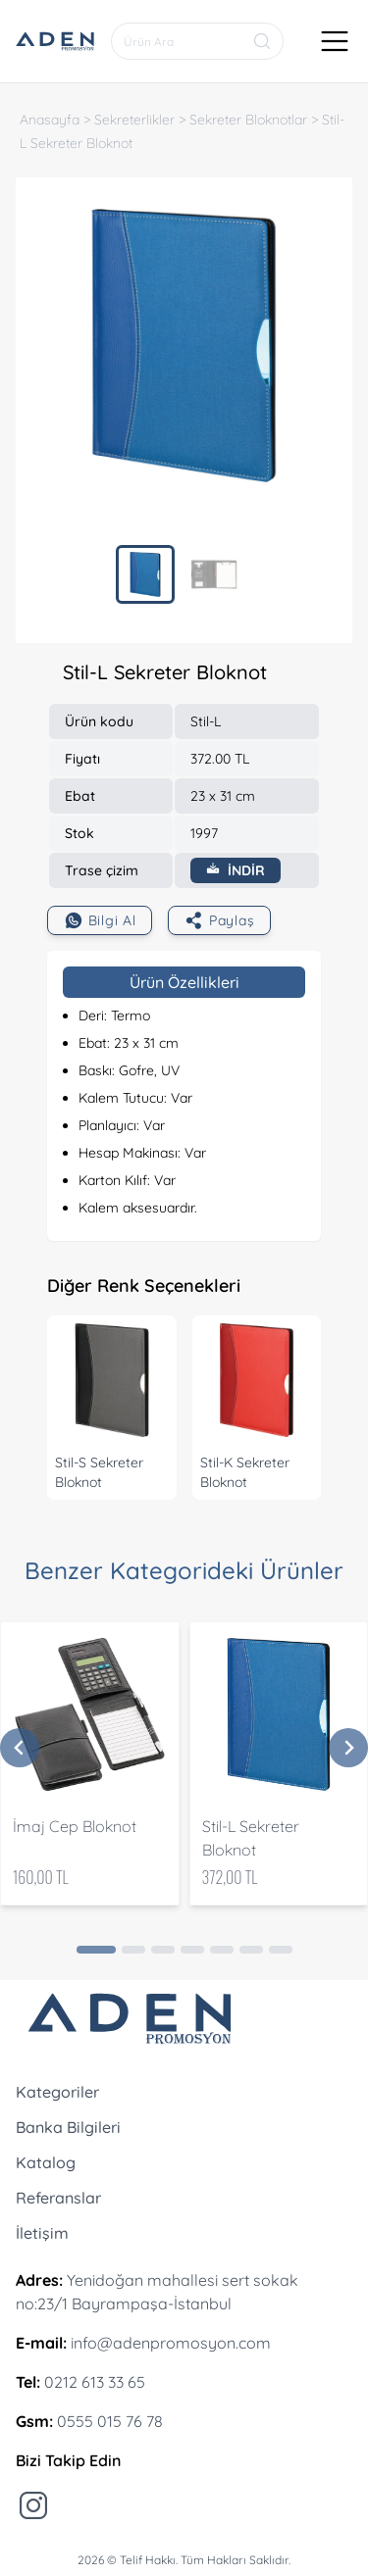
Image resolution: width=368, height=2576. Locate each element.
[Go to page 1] (96, 1950)
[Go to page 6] (251, 1950)
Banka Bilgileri (68, 2127)
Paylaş (219, 920)
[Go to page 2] (133, 1950)
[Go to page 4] (192, 1950)
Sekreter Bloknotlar (248, 119)
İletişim (42, 2233)
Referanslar (58, 2197)
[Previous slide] (19, 1747)
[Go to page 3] (163, 1950)
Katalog (46, 2162)
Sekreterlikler (134, 119)
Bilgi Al (99, 920)
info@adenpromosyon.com (171, 2343)
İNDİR (235, 870)
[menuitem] (145, 574)
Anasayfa (49, 119)
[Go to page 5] (222, 1950)
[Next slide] (348, 1747)
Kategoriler (57, 2092)
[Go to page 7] (280, 1950)
